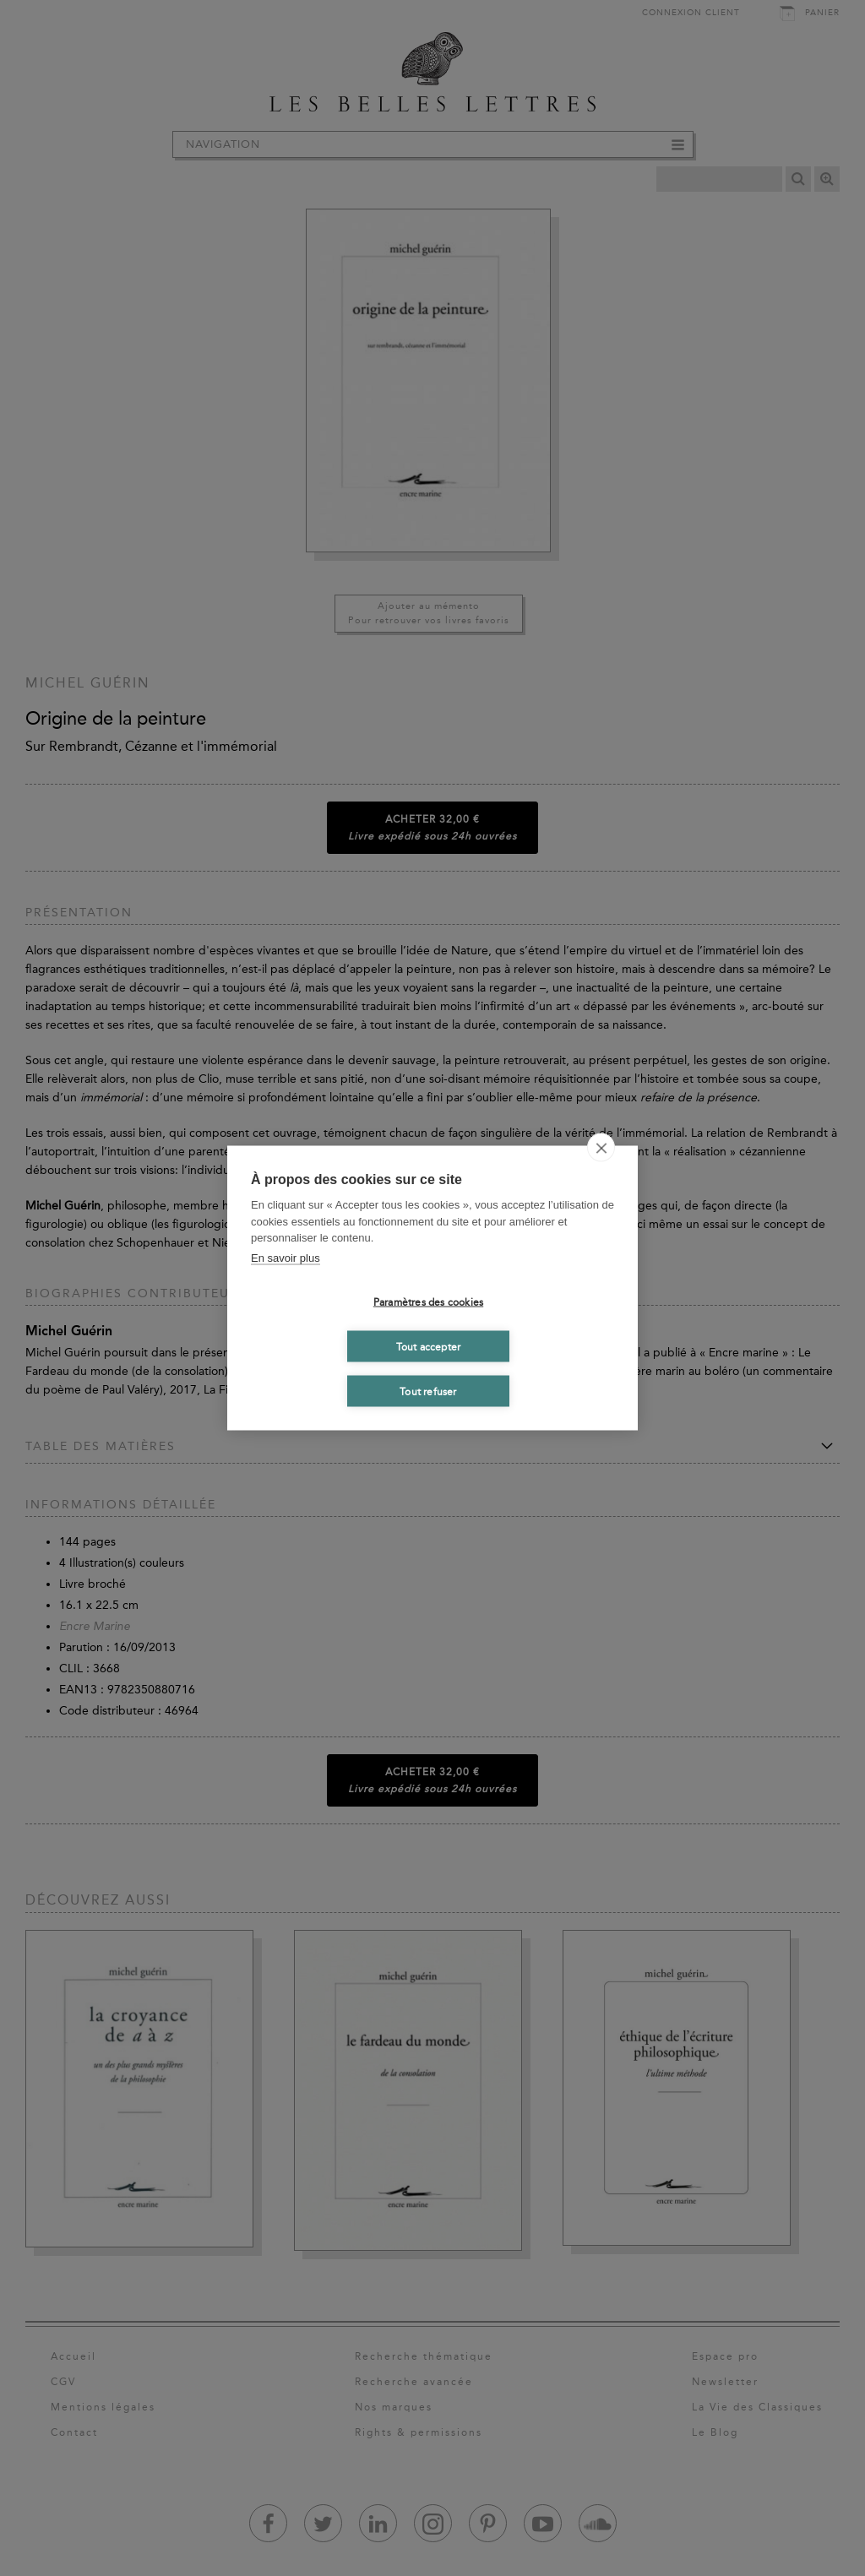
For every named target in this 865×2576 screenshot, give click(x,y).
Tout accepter (428, 1346)
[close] (601, 1147)
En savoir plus (285, 1257)
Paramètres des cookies (428, 1301)
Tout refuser (428, 1391)
